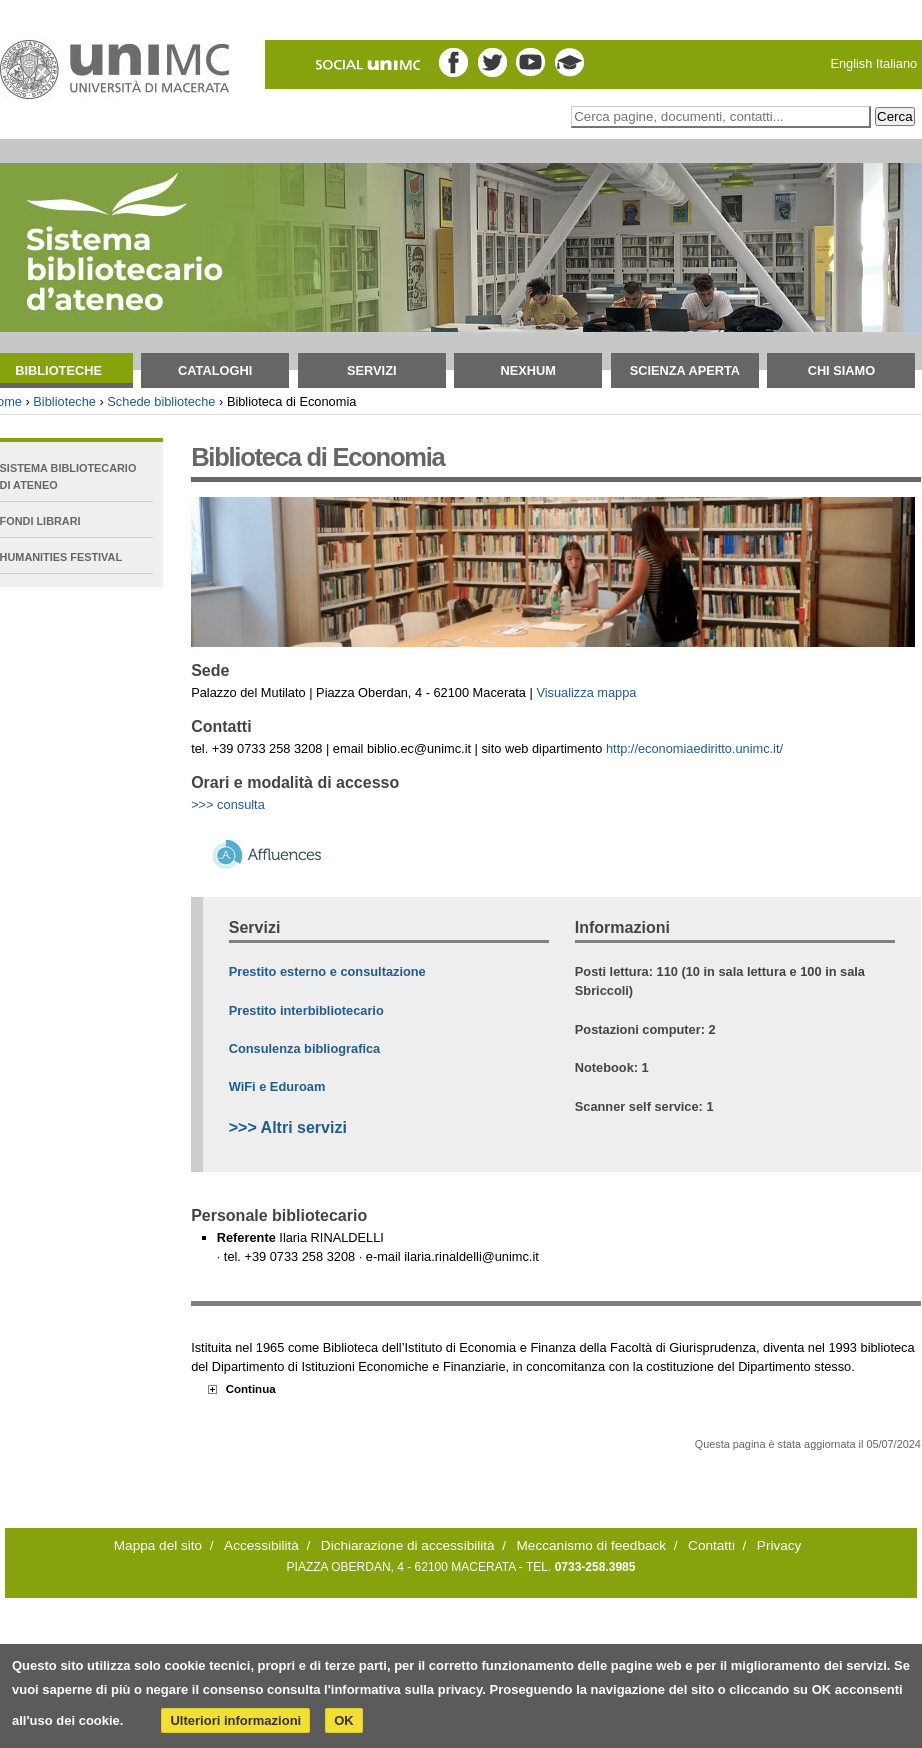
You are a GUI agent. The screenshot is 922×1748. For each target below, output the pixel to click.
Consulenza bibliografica (304, 1048)
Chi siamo (842, 370)
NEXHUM (528, 370)
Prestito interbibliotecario (306, 1010)
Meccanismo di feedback (592, 1545)
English (851, 63)
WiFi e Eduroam (277, 1086)
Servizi (372, 370)
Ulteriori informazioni (235, 1720)
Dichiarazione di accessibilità (408, 1545)
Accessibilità (261, 1545)
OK (344, 1720)
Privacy (779, 1545)
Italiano (896, 63)
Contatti (711, 1545)
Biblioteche (64, 401)
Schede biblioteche (161, 401)
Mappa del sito (158, 1545)
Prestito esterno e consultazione (327, 971)
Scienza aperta (685, 370)
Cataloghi (215, 370)
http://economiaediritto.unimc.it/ (694, 748)
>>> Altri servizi (288, 1127)
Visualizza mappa (586, 692)
